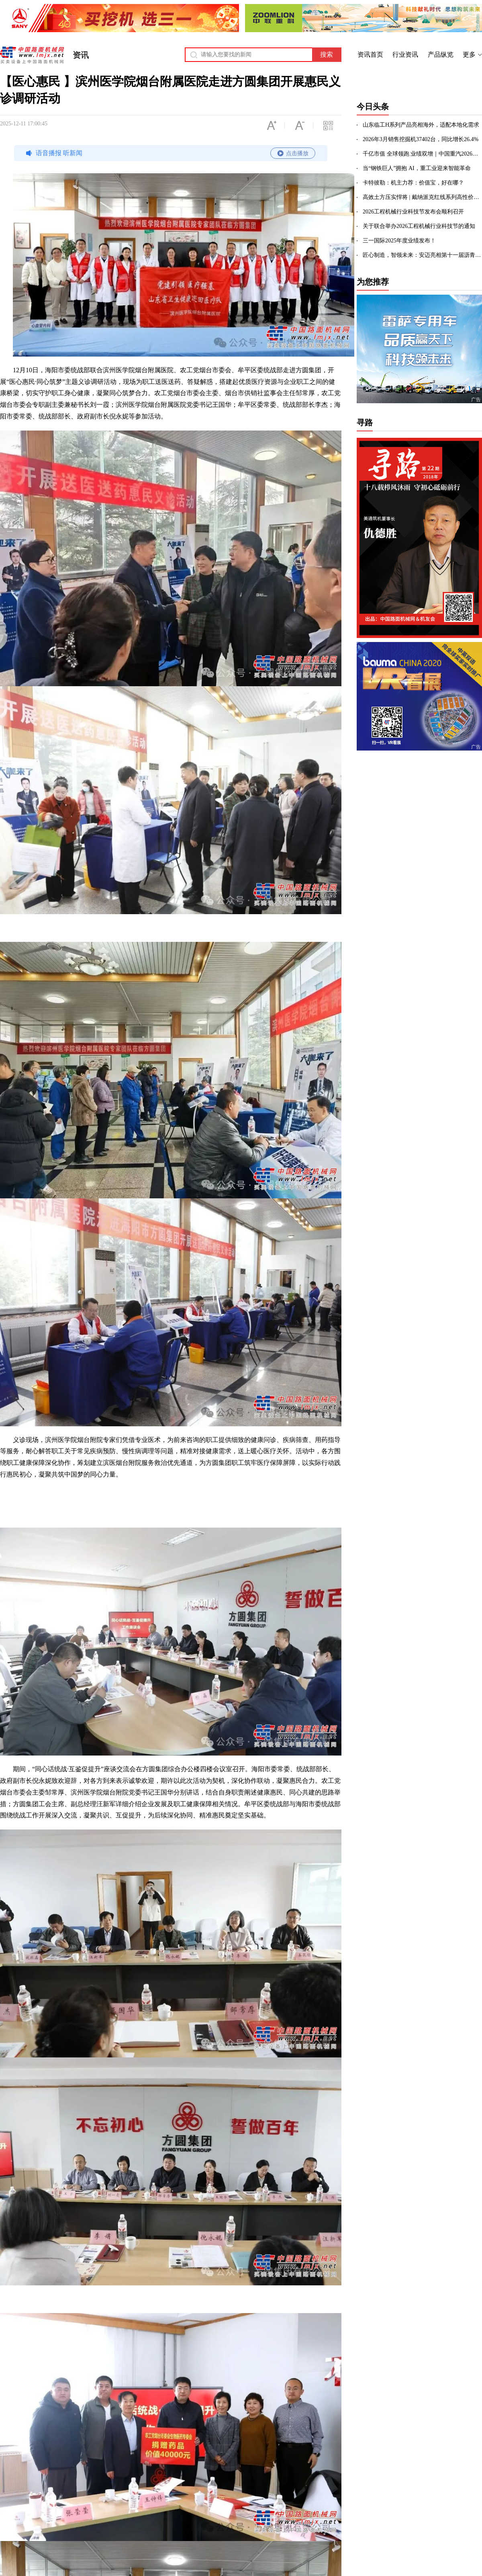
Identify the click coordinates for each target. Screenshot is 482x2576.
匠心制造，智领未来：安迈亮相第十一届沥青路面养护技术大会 (422, 255)
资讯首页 (370, 54)
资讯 (81, 55)
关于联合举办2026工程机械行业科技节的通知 (419, 226)
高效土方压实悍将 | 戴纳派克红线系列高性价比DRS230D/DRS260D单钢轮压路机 (422, 197)
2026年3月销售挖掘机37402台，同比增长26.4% (420, 139)
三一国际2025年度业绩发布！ (399, 241)
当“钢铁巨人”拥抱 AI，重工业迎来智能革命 (417, 168)
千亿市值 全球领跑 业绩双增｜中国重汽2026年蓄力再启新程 (422, 154)
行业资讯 (405, 54)
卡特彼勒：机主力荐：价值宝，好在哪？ (413, 183)
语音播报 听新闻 (169, 153)
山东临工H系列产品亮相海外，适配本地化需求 (421, 125)
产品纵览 (440, 54)
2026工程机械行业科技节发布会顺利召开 (413, 212)
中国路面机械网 (32, 55)
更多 (469, 54)
